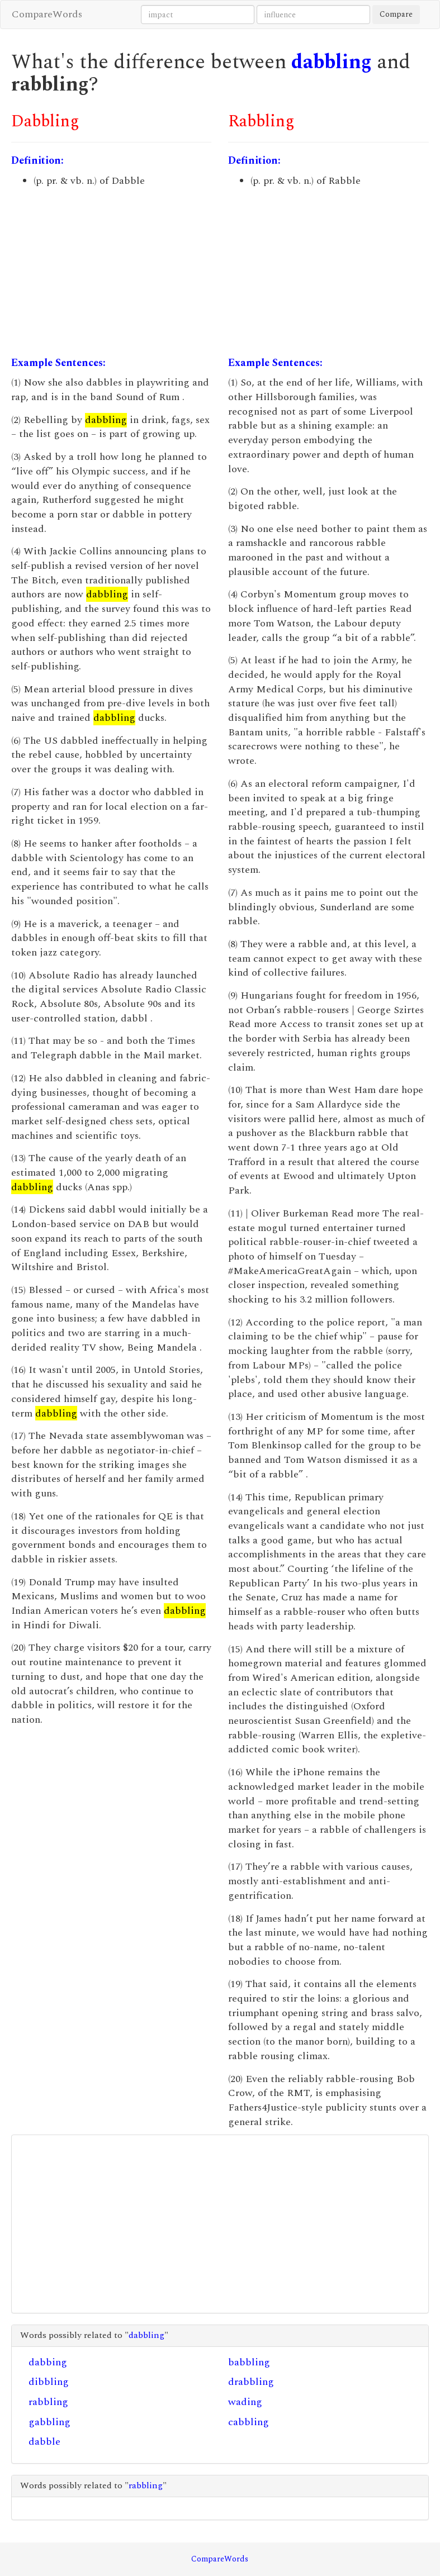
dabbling (331, 62)
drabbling (251, 2381)
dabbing (48, 2362)
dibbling (49, 2381)
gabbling (49, 2422)
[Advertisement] (111, 272)
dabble (44, 2441)
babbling (249, 2362)
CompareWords (47, 14)
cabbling (248, 2422)
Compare (396, 14)
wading (245, 2401)
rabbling (48, 2401)
